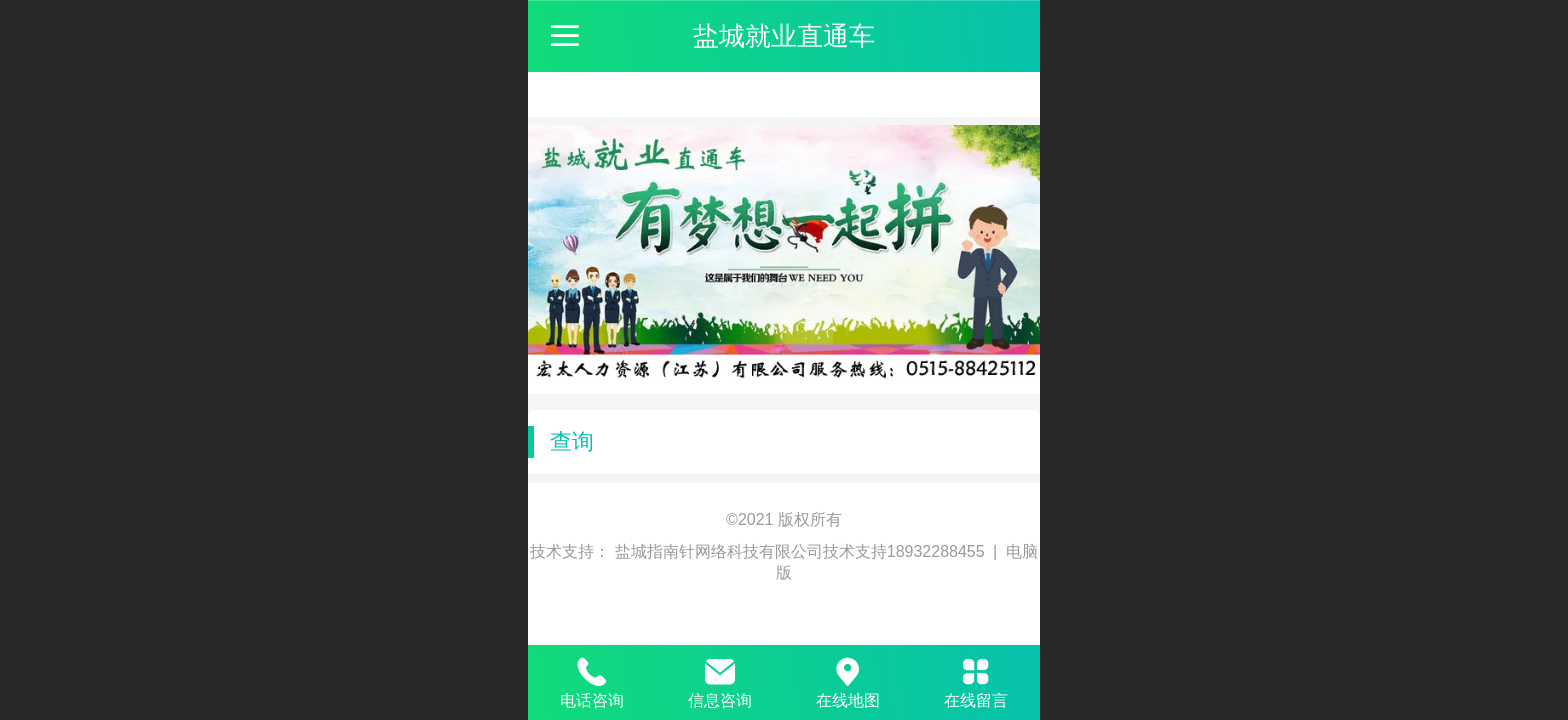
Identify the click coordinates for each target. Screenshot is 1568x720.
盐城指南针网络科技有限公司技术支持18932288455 (802, 551)
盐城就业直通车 (784, 36)
